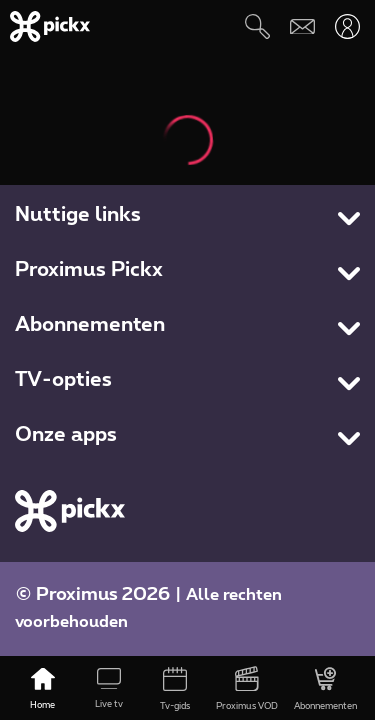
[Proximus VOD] (247, 690)
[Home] (43, 690)
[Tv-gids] (175, 690)
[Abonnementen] (325, 690)
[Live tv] (109, 690)
